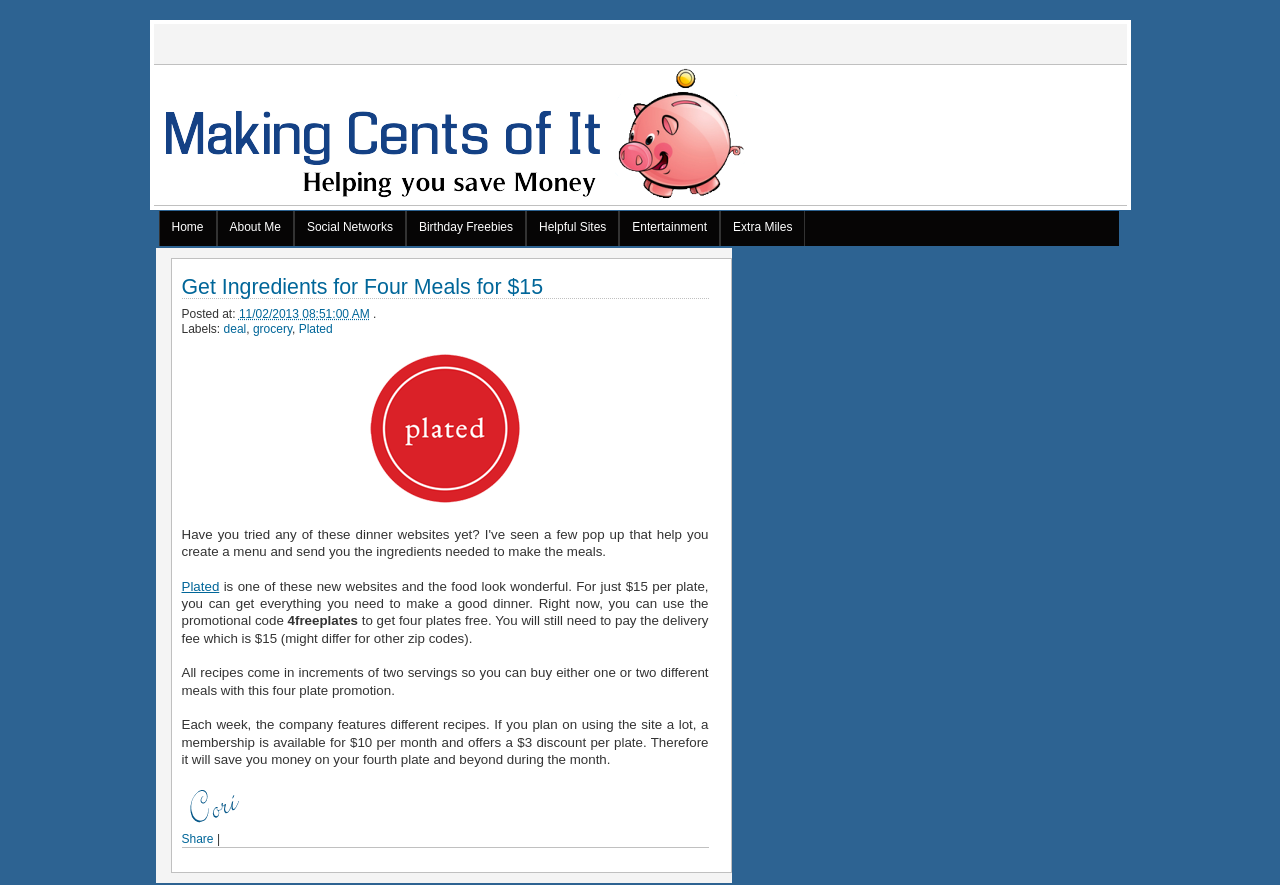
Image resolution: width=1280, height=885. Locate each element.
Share (198, 839)
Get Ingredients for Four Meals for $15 (363, 287)
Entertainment (669, 227)
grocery (272, 329)
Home (188, 227)
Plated (316, 329)
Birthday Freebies (466, 227)
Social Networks (350, 227)
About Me (255, 227)
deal (235, 329)
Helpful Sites (572, 227)
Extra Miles (762, 227)
